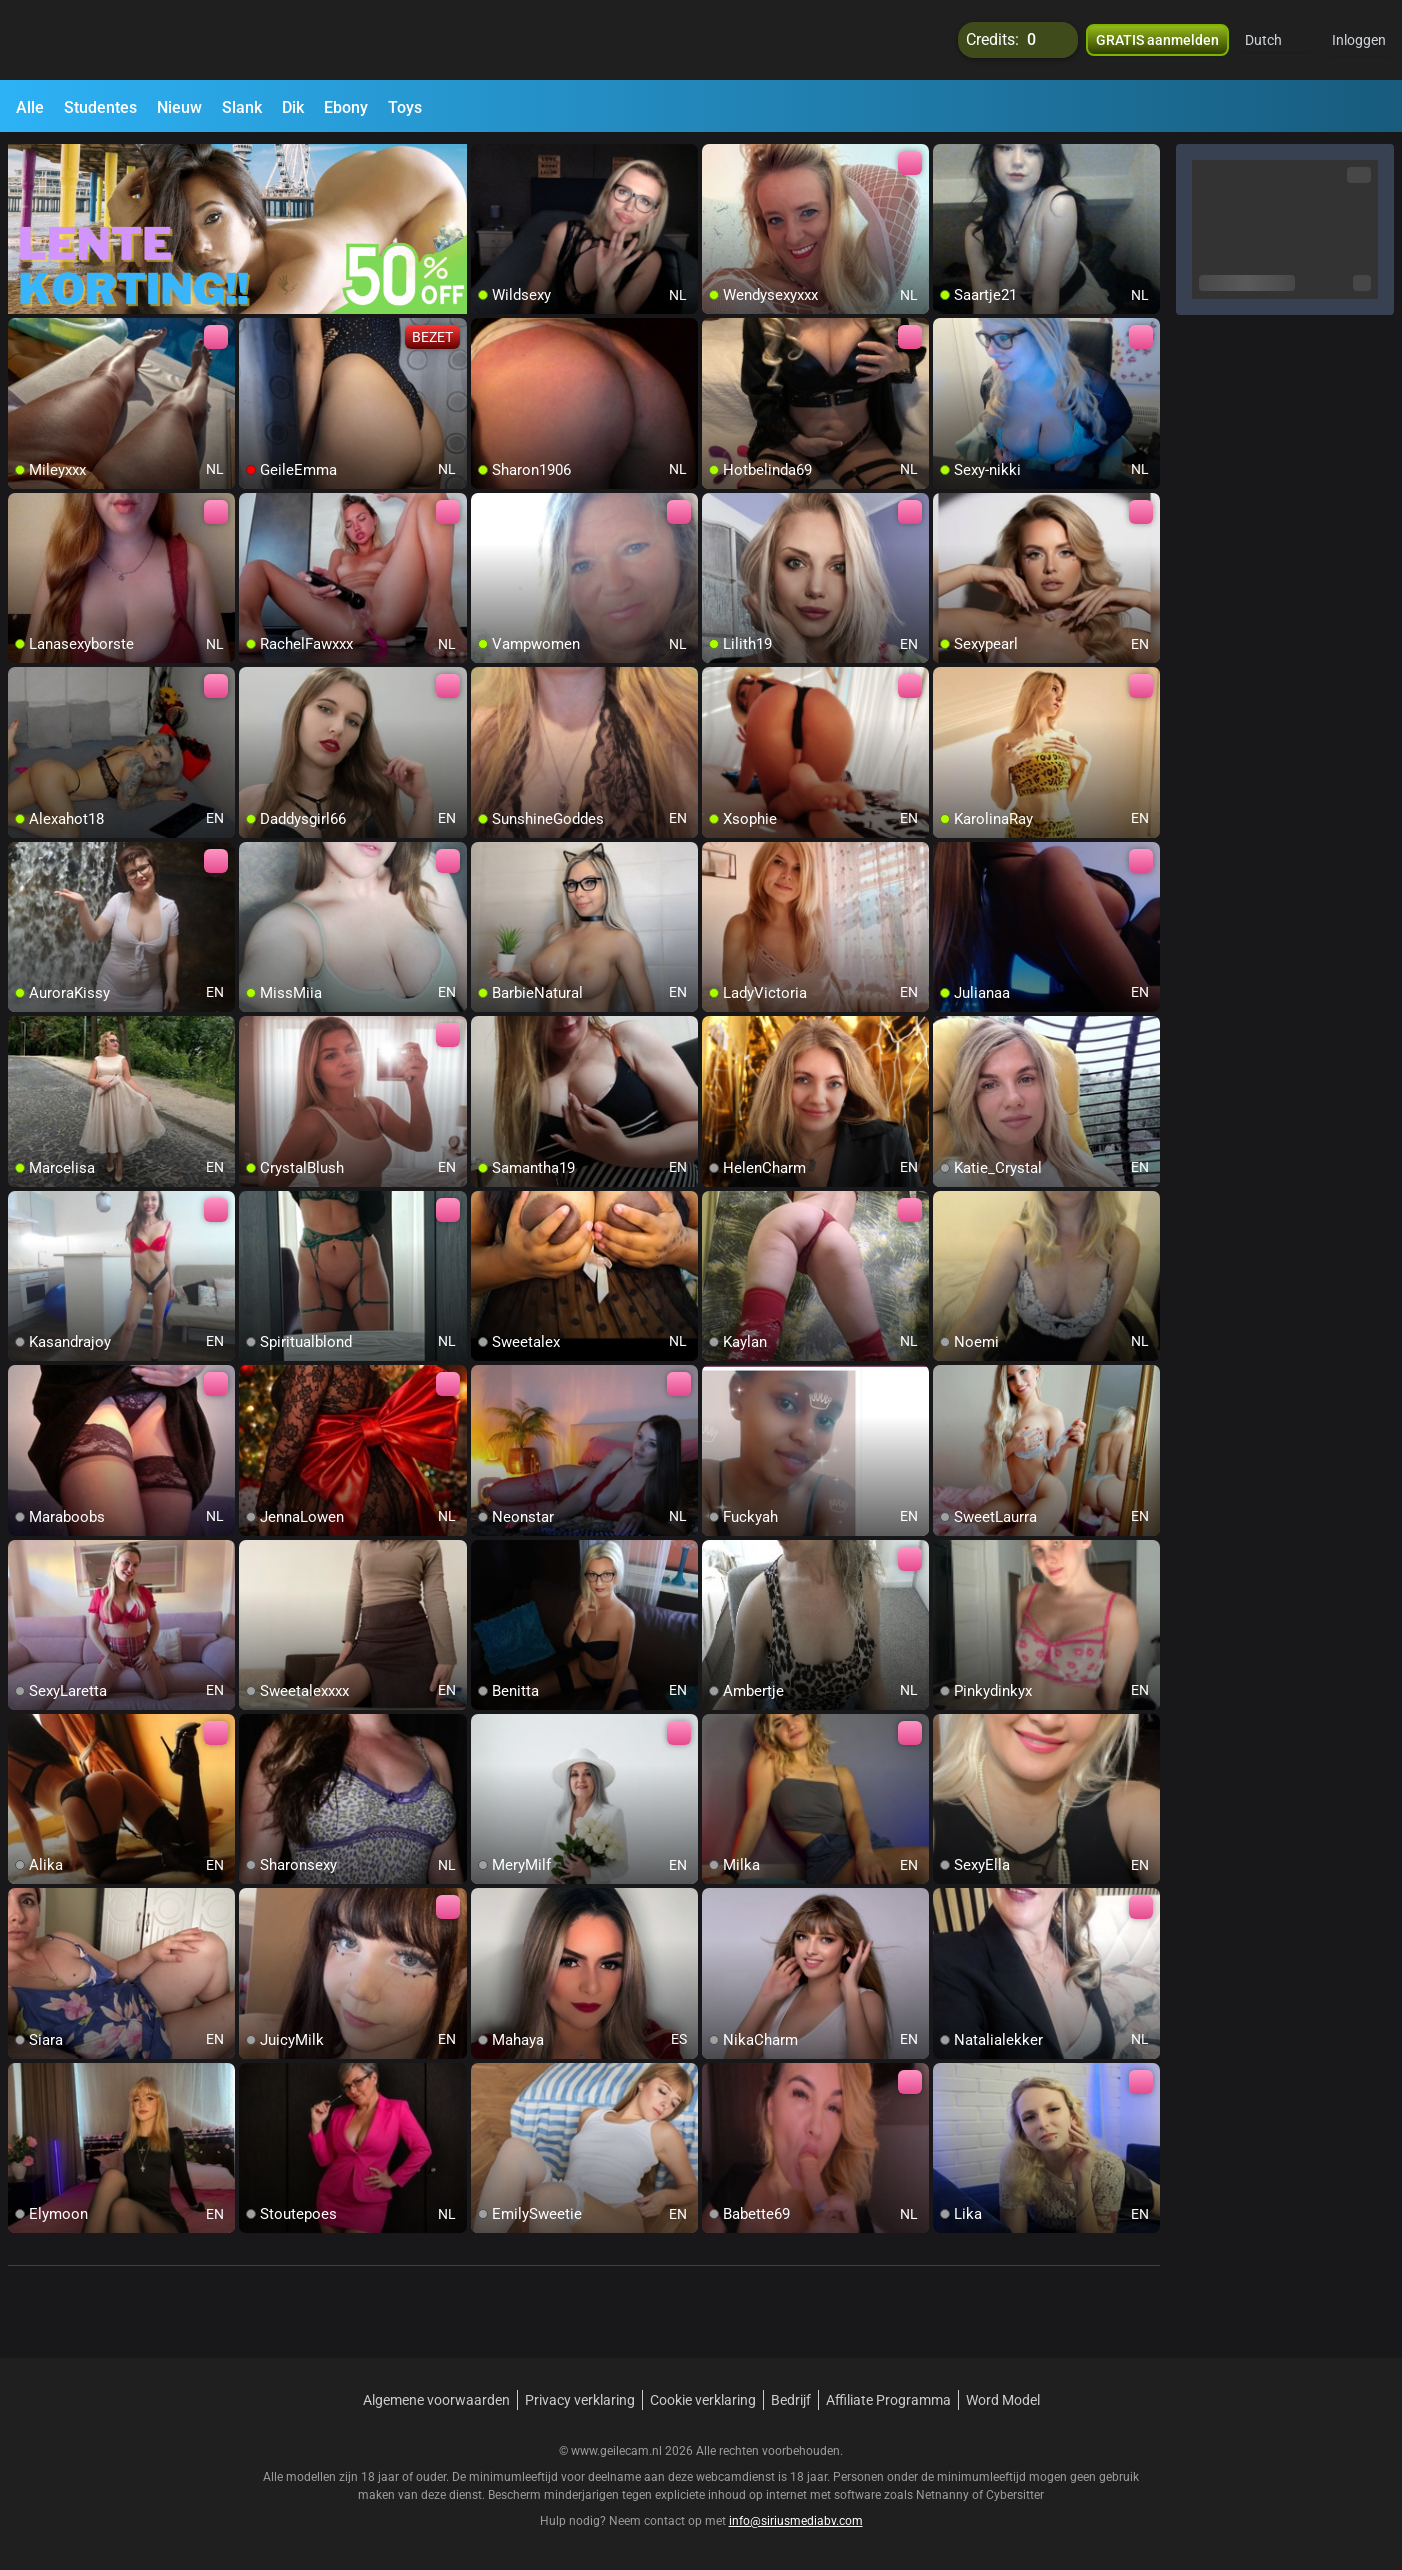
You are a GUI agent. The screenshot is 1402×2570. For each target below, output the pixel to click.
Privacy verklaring (580, 2400)
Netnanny (944, 2495)
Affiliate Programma (888, 2400)
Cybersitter (1015, 2495)
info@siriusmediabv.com (796, 2521)
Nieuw (179, 107)
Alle (30, 107)
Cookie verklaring (703, 2400)
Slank (242, 107)
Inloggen (1359, 40)
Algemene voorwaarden (436, 2400)
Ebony (346, 107)
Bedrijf (791, 2400)
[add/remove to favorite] (487, 160)
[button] (1276, 40)
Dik (293, 107)
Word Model (1003, 2400)
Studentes (100, 107)
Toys (405, 107)
